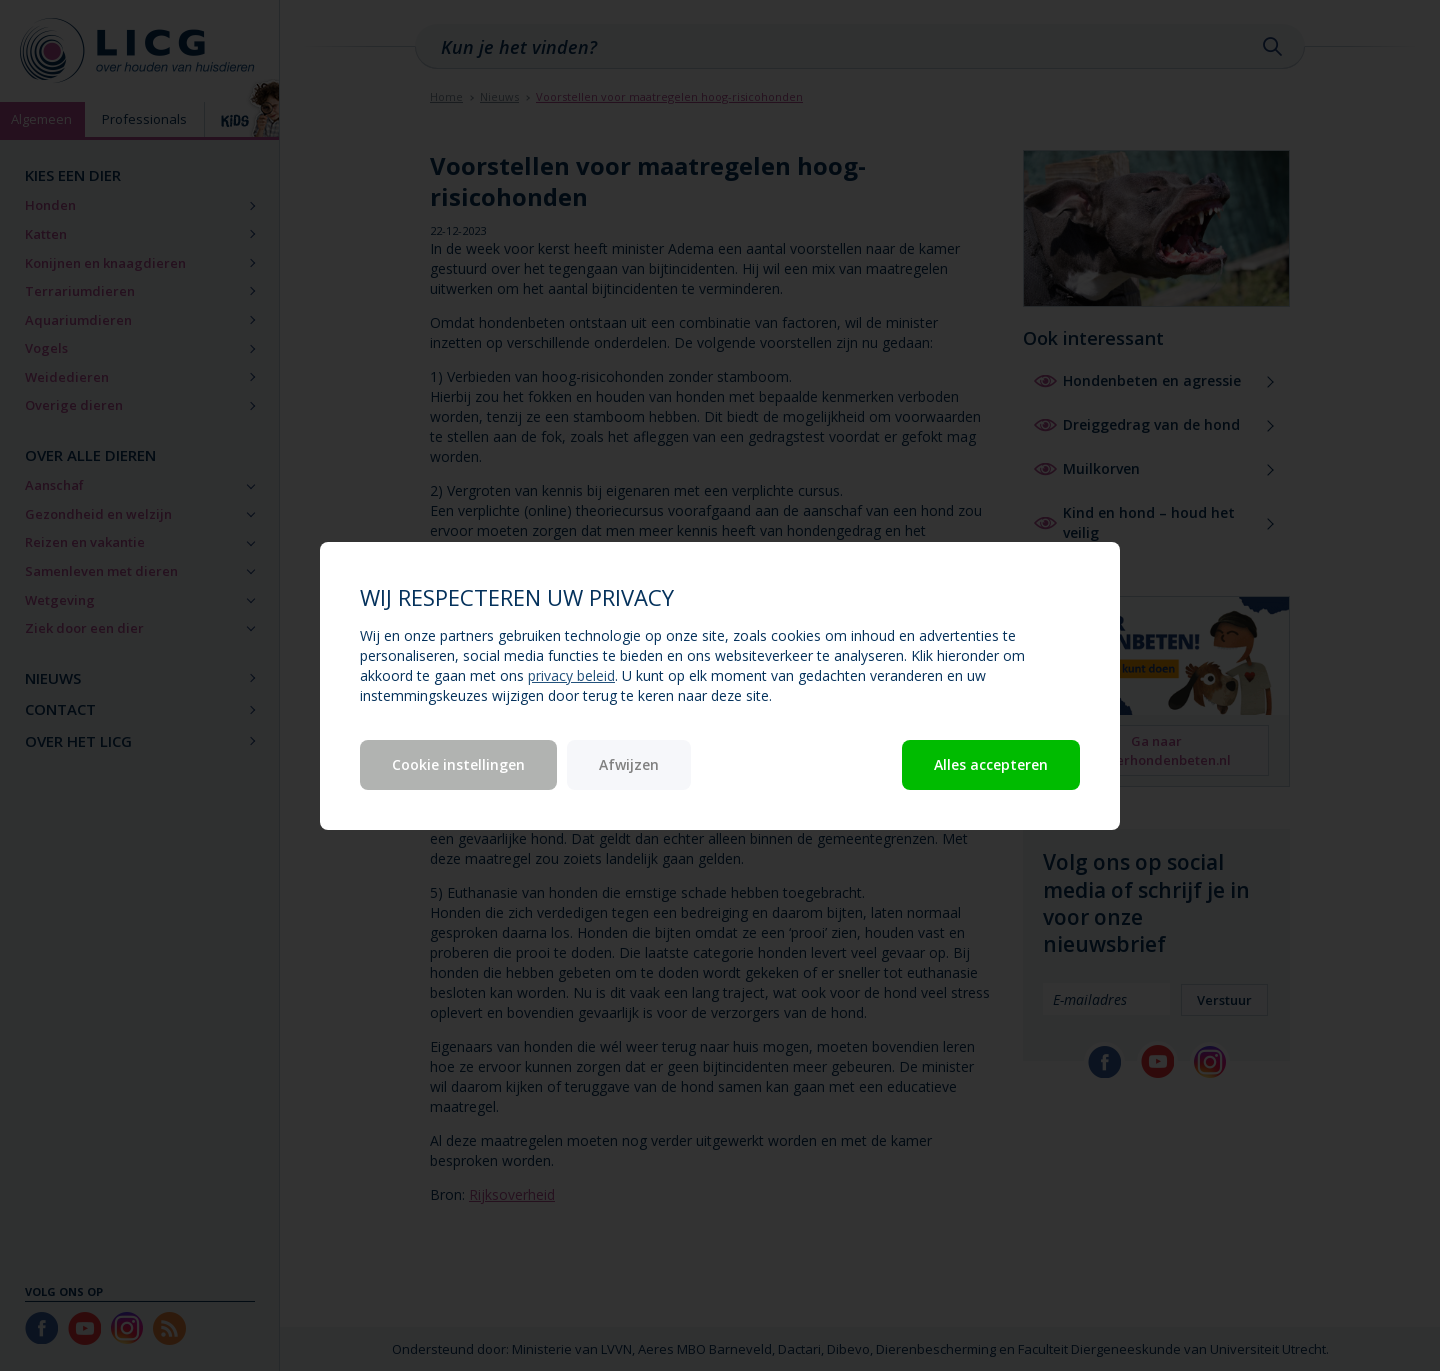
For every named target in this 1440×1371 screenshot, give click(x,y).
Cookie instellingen (458, 764)
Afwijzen (629, 764)
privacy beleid (571, 675)
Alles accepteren (991, 764)
